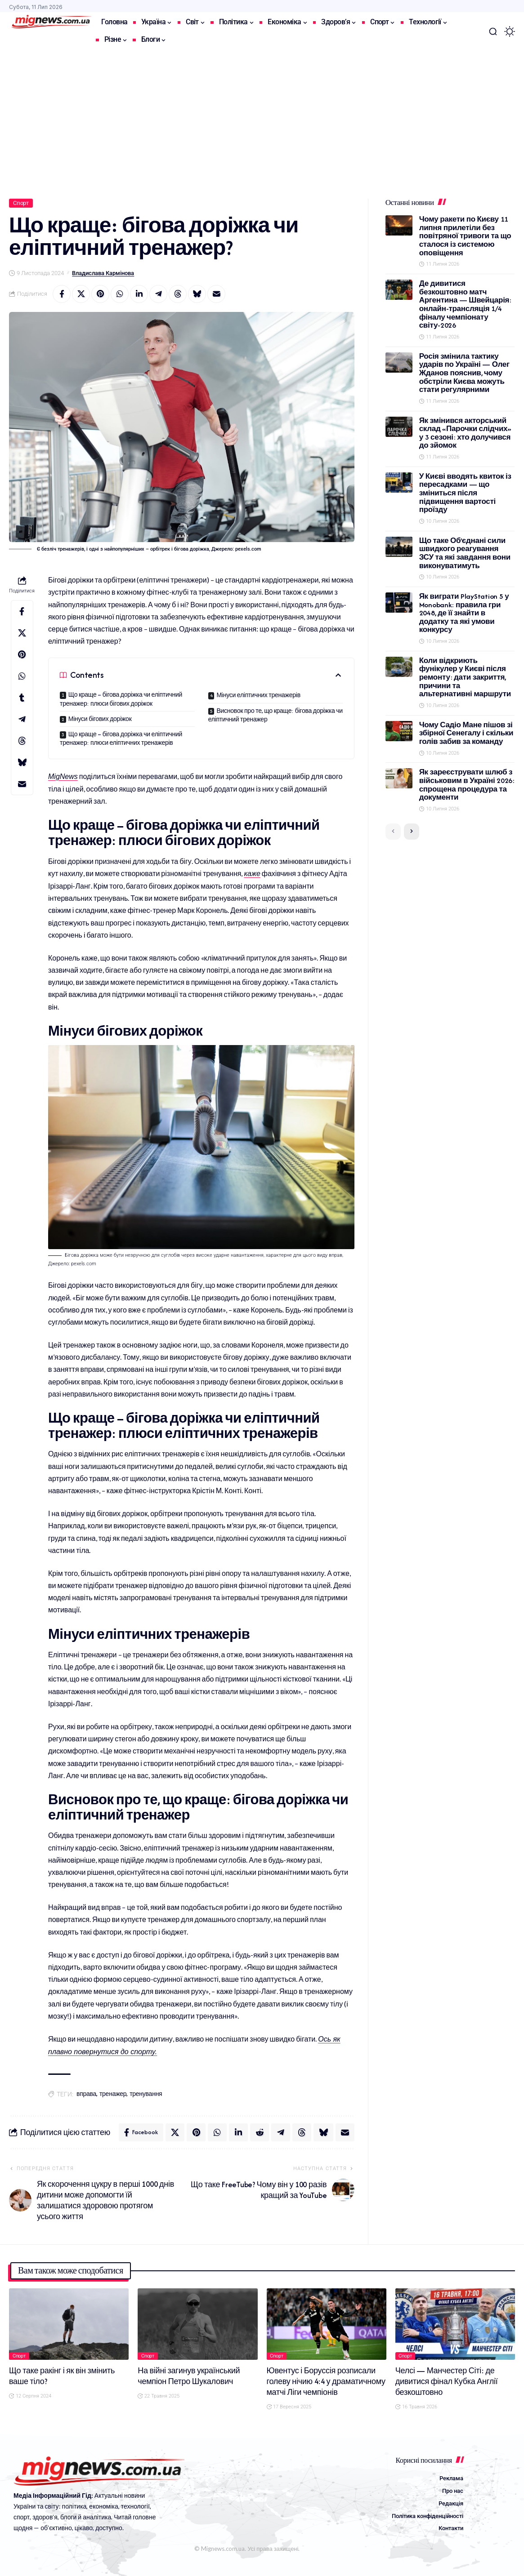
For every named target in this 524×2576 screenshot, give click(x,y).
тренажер (112, 2094)
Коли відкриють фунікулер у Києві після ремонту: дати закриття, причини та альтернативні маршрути (465, 677)
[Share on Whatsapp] (120, 294)
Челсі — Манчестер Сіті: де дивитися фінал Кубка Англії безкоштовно (446, 2381)
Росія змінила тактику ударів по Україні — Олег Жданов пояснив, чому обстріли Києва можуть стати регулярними (464, 373)
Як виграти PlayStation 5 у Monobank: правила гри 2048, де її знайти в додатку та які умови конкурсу (464, 613)
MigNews (63, 776)
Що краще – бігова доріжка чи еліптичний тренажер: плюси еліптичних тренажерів (121, 738)
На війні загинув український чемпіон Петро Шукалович (189, 2376)
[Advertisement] (262, 118)
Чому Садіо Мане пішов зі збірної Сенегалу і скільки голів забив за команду (466, 733)
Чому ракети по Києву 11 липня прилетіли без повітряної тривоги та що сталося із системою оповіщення (465, 236)
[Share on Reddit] (259, 2132)
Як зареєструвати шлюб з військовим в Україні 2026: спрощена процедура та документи (467, 784)
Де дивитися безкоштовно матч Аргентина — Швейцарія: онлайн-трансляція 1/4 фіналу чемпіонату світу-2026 (465, 304)
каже (252, 873)
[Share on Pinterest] (100, 294)
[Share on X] (81, 294)
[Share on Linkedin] (139, 294)
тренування (146, 2094)
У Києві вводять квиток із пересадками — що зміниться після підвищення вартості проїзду (465, 493)
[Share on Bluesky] (197, 294)
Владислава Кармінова (103, 273)
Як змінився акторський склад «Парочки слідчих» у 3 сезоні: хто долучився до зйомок (465, 433)
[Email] (216, 294)
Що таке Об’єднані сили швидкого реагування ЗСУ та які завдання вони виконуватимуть (465, 553)
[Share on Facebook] (62, 294)
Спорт (21, 203)
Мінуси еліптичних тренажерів (258, 695)
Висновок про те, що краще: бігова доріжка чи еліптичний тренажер (275, 715)
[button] (492, 31)
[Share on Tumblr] (22, 698)
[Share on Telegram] (158, 294)
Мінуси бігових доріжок (100, 719)
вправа (86, 2094)
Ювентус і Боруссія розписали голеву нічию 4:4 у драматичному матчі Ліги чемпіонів (326, 2381)
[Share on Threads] (178, 294)
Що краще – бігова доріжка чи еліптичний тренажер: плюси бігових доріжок (121, 698)
